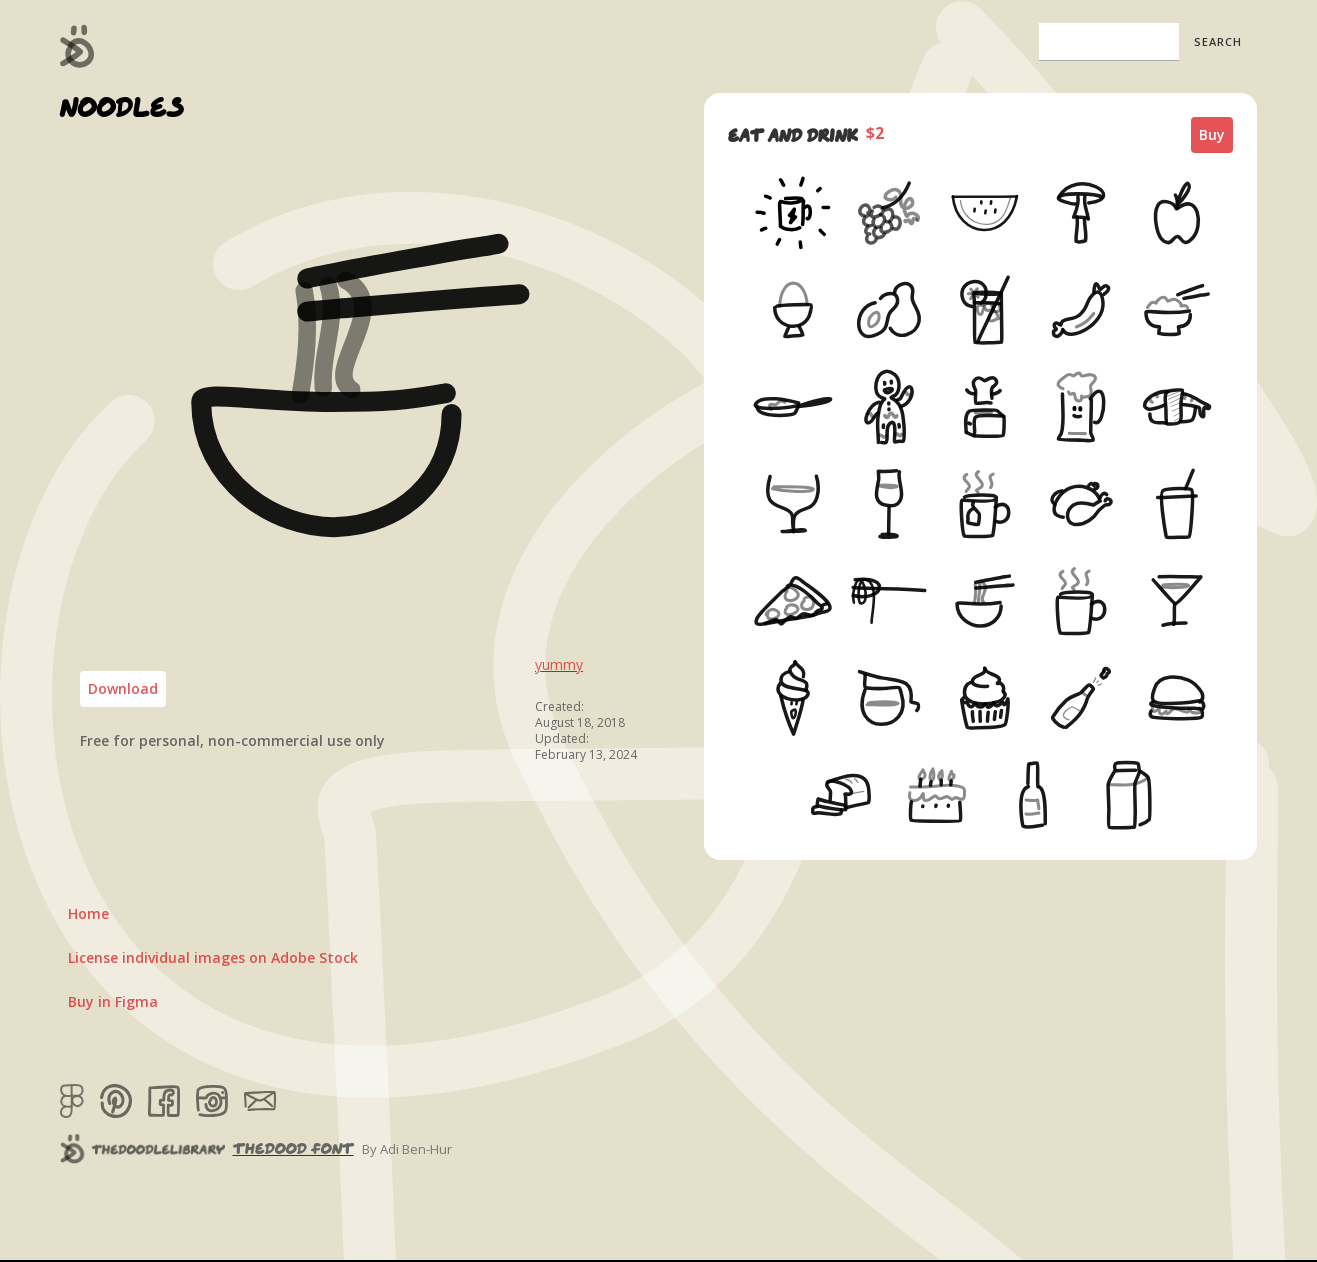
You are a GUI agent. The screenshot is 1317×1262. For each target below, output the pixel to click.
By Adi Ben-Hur (407, 1149)
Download (123, 688)
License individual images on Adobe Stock (213, 957)
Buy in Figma (113, 1001)
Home (88, 913)
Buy (1212, 134)
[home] (77, 46)
